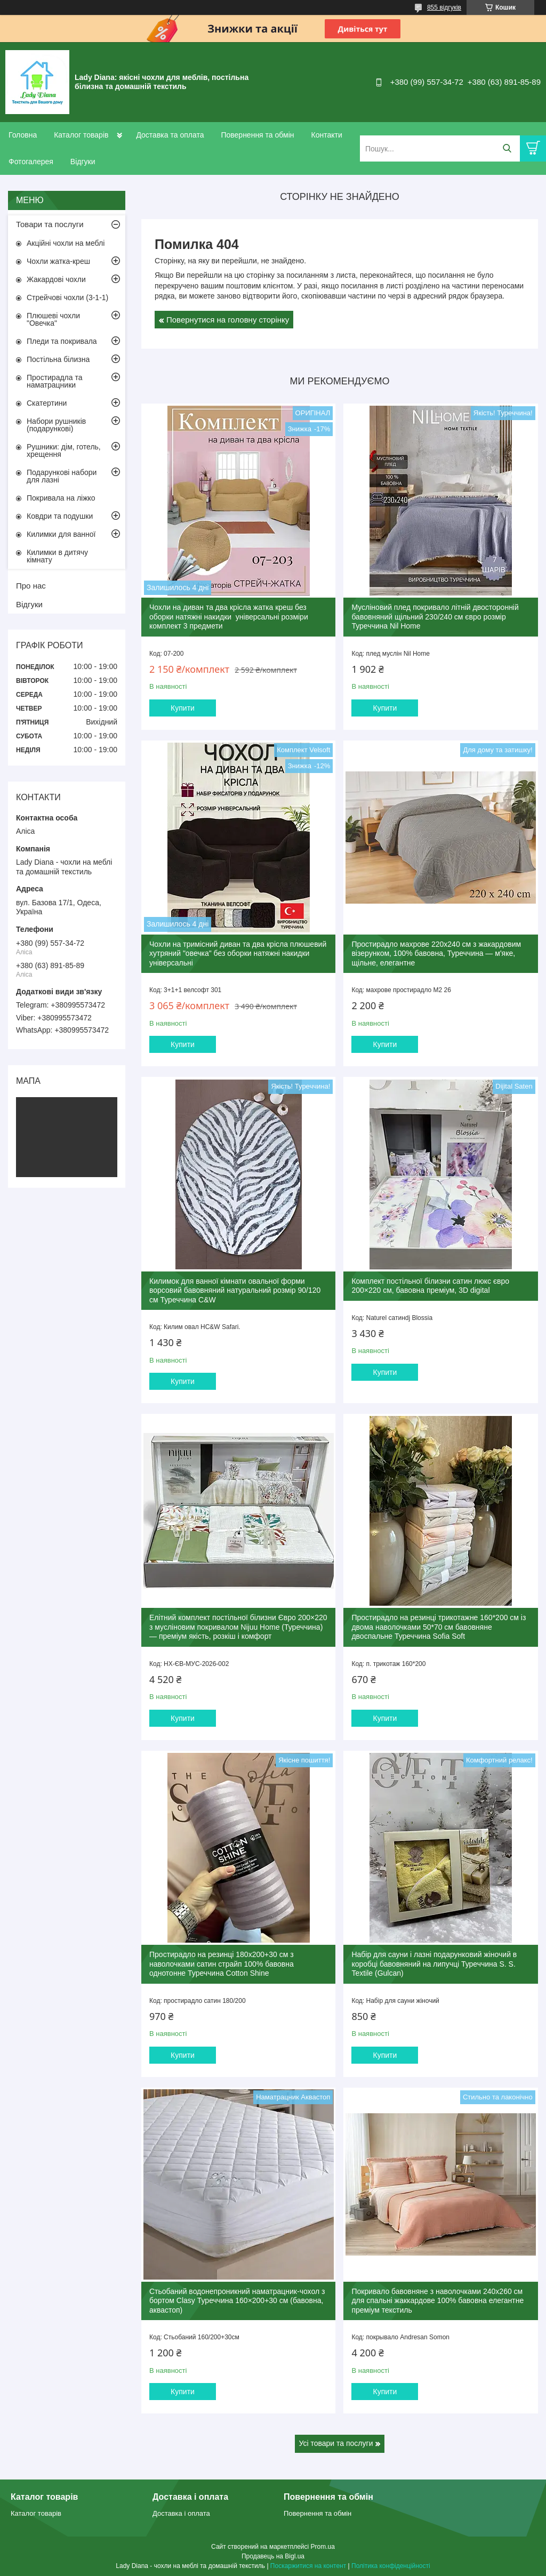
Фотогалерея (31, 161)
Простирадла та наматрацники (55, 381)
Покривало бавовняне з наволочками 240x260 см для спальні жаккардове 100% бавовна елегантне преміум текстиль (437, 2300)
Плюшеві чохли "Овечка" (53, 319)
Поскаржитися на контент (308, 2566)
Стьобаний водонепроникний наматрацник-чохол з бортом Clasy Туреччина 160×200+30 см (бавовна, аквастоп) (237, 2300)
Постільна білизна (58, 359)
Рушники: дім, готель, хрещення (64, 450)
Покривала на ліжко (61, 498)
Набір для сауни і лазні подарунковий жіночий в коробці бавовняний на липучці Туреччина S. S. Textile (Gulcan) (434, 1963)
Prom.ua (323, 2546)
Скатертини (47, 403)
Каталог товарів (81, 135)
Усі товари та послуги (336, 2443)
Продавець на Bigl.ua (273, 2556)
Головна (23, 135)
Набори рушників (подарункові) (56, 425)
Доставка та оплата (170, 135)
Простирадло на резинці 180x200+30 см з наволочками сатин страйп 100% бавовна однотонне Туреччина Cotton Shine (221, 1963)
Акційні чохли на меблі (66, 243)
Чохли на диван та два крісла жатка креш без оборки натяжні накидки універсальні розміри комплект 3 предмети (228, 616)
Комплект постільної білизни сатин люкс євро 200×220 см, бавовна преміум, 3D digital (430, 1286)
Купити (183, 708)
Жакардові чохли (56, 279)
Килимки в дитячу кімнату (57, 556)
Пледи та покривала (62, 341)
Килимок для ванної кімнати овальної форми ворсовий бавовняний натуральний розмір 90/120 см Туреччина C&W (234, 1290)
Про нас (31, 585)
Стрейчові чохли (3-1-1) (67, 297)
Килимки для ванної (61, 534)
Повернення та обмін (257, 135)
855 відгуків (444, 7)
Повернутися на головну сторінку (227, 319)
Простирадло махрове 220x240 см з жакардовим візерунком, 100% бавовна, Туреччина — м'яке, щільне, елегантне (436, 953)
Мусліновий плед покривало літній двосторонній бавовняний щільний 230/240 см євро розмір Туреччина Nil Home (434, 616)
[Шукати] (507, 148)
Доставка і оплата (181, 2513)
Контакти (326, 135)
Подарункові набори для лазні (62, 476)
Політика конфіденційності (390, 2566)
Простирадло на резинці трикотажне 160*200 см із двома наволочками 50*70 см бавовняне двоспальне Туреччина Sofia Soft (438, 1626)
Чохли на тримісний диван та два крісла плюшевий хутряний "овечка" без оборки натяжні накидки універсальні (237, 953)
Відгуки (82, 161)
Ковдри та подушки (60, 516)
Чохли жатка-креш (58, 261)
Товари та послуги (50, 224)
